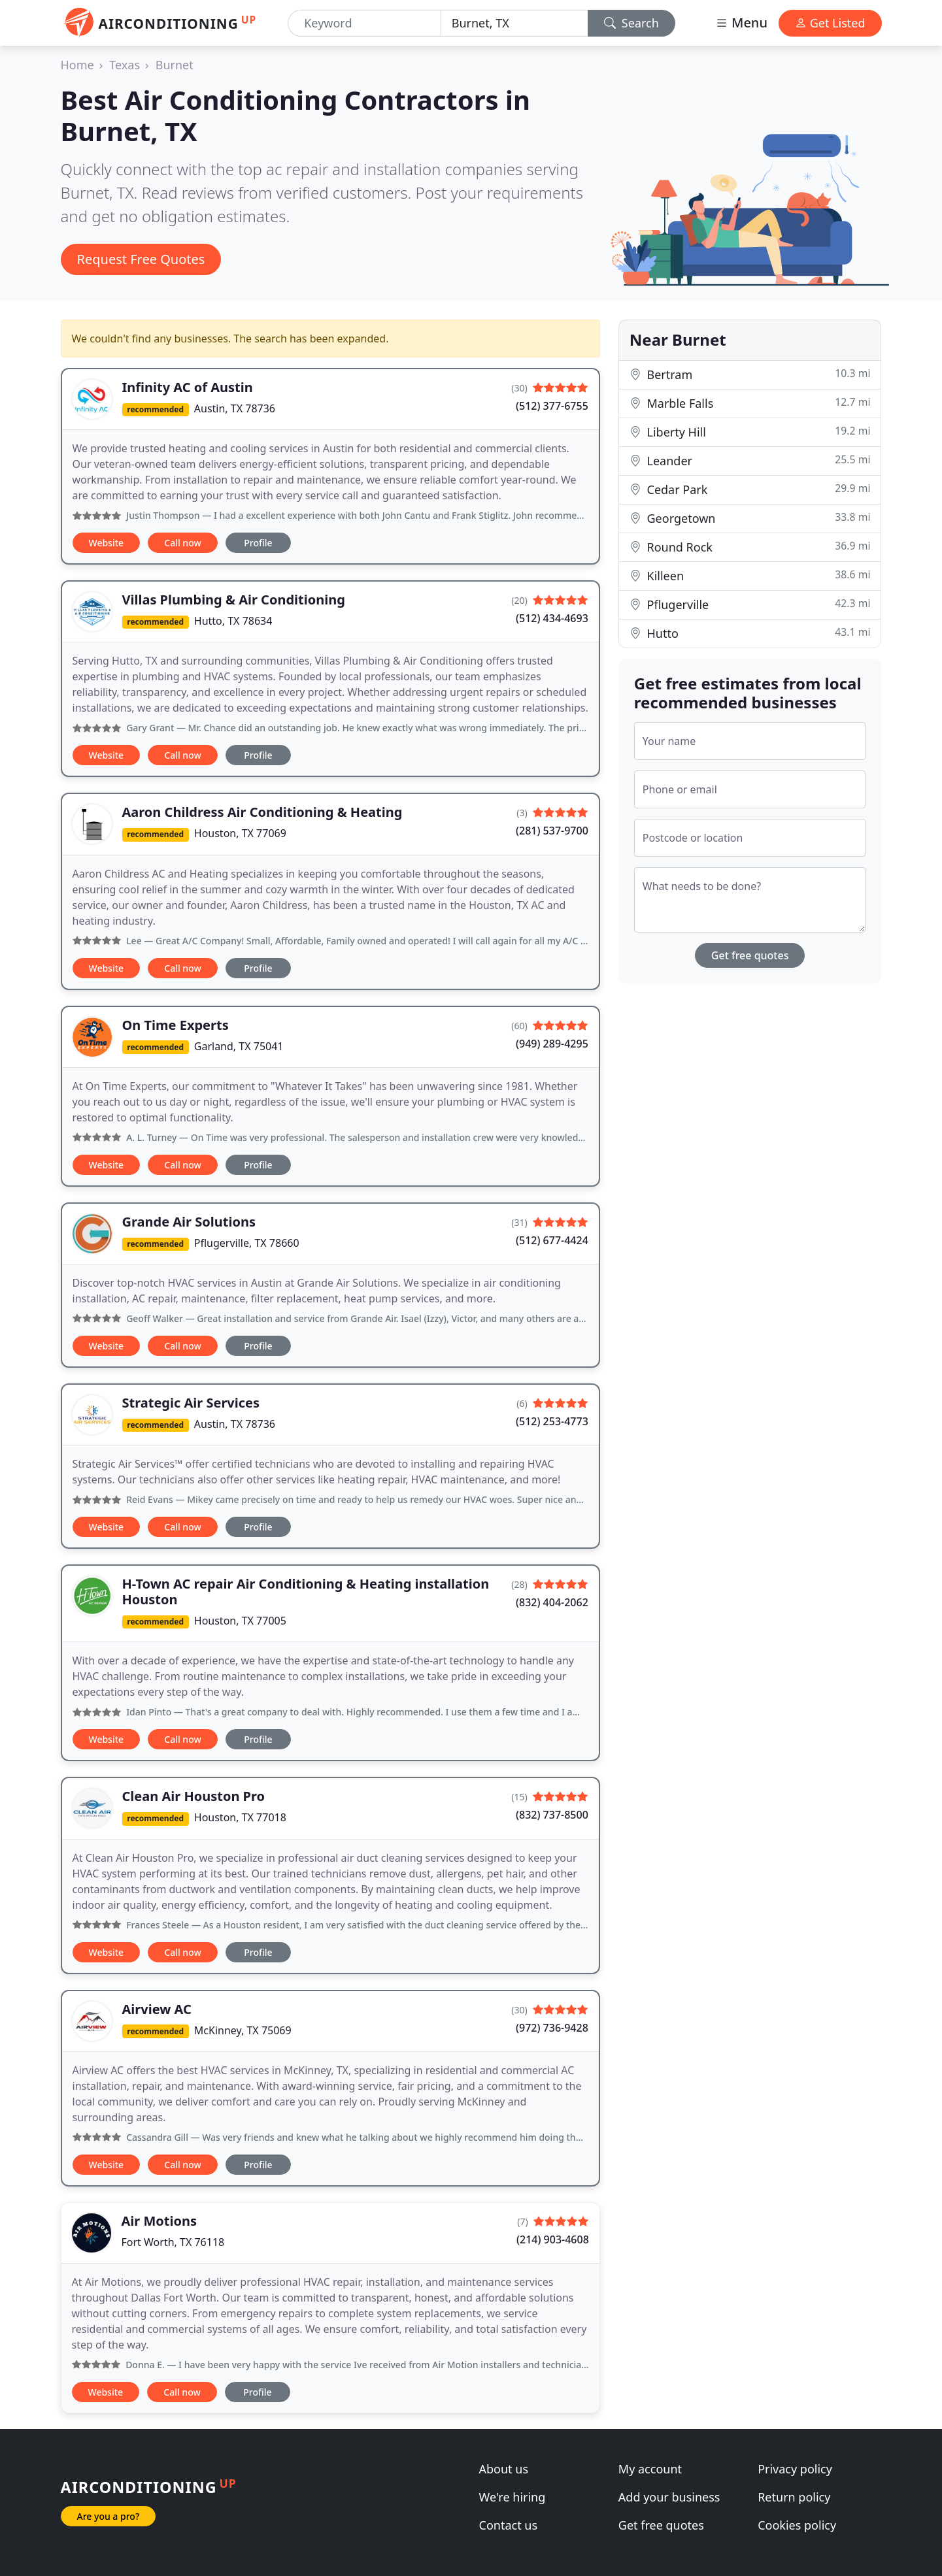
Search (631, 23)
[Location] (514, 23)
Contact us (508, 2525)
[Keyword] (364, 23)
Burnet (174, 65)
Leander (750, 460)
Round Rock (750, 546)
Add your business (669, 2497)
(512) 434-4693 (552, 618)
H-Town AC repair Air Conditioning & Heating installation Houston (306, 1591)
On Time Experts (175, 1025)
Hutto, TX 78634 (233, 621)
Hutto (750, 633)
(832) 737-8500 (552, 1815)
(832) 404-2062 (552, 1602)
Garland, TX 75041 (239, 1046)
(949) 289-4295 (552, 1043)
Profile (258, 543)
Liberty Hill (750, 431)
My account (650, 2469)
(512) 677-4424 (552, 1240)
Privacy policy (795, 2469)
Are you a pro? (108, 2516)
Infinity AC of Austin (187, 387)
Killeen (750, 575)
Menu (741, 22)
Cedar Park (750, 489)
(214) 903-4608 (552, 2239)
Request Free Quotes (141, 259)
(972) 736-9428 (552, 2028)
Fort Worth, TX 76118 (173, 2242)
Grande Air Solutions (189, 1221)
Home (77, 65)
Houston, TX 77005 (240, 1620)
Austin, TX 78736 (234, 408)
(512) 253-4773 (552, 1421)
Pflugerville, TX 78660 (246, 1243)
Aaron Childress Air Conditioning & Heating (262, 812)
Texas (124, 65)
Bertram (750, 374)
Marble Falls (750, 403)
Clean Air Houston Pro (193, 1796)
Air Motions (159, 2221)
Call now (182, 543)
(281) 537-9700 (552, 830)
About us (504, 2469)
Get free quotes (750, 955)
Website (106, 543)
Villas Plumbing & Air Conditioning (233, 599)
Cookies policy (797, 2525)
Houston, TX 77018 (240, 1817)
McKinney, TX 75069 (243, 2030)
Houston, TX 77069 (240, 833)
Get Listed (830, 23)
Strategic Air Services (191, 1403)
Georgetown (750, 518)
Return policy (794, 2497)
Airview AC (157, 2009)
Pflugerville (750, 604)
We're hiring (512, 2497)
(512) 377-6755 (552, 406)
